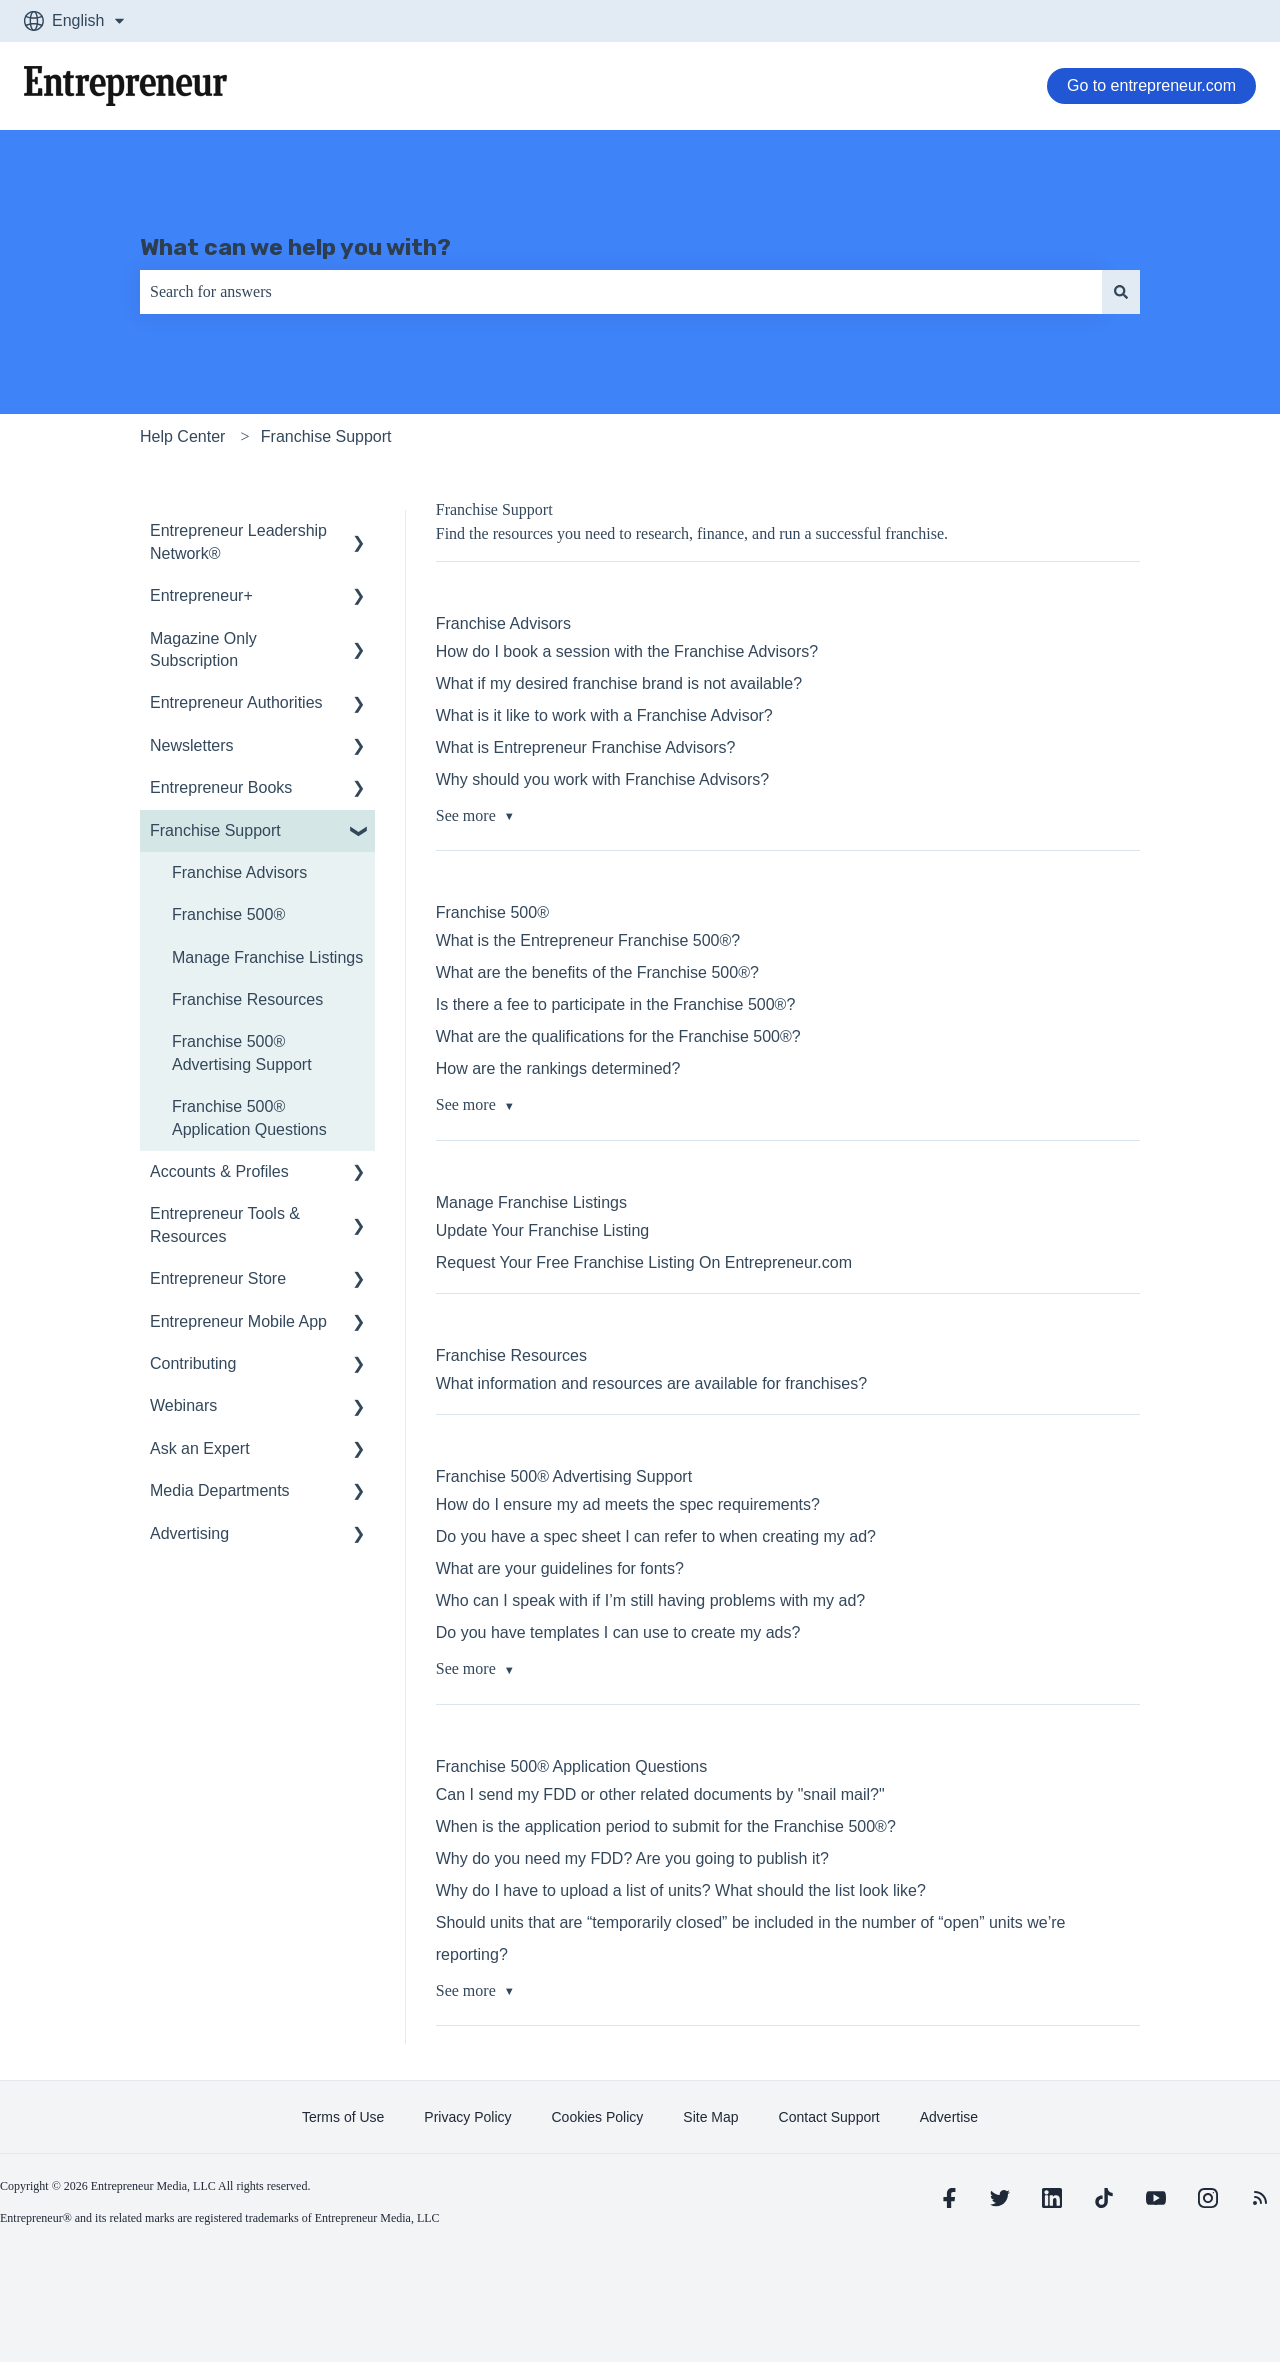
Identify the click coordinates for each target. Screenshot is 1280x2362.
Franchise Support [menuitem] (215, 830)
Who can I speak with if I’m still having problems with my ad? (651, 1600)
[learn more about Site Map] (710, 2117)
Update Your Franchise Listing (542, 1230)
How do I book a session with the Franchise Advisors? (627, 651)
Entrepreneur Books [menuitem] (221, 787)
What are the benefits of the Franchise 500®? (597, 972)
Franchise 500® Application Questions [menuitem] (249, 1117)
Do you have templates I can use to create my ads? (618, 1632)
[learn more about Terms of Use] (343, 2117)
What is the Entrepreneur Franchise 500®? (588, 940)
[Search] (1121, 292)
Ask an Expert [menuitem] (200, 1448)
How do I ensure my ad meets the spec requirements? (628, 1504)
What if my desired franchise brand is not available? (619, 683)
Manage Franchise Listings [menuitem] (267, 957)
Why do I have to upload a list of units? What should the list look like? (681, 1890)
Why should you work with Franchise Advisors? (602, 779)
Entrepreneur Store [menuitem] (218, 1278)
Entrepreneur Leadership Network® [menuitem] (238, 541)
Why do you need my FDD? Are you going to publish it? (632, 1858)
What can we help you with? (295, 247)
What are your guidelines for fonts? (560, 1568)
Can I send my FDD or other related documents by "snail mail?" (660, 1794)
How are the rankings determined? (558, 1068)
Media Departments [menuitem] (220, 1490)
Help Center (182, 436)
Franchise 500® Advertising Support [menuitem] (242, 1052)
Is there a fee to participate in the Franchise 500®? (616, 1004)
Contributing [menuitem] (193, 1363)
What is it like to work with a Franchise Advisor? (604, 715)
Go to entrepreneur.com (1151, 85)
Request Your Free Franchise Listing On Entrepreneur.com (644, 1262)
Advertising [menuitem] (189, 1533)
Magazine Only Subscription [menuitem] (203, 649)
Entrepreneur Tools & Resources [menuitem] (225, 1224)
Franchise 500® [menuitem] (228, 914)
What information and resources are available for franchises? (651, 1383)
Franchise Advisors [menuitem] (239, 872)
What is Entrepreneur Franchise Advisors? (586, 747)
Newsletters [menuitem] (192, 745)
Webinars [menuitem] (183, 1405)
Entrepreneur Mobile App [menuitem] (238, 1321)
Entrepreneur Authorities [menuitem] (236, 702)
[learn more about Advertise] (949, 2117)
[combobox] (621, 292)
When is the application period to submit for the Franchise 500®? (666, 1826)
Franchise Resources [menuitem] (247, 999)
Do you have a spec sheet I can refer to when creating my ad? (656, 1536)
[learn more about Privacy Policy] (467, 2117)
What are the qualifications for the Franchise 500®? (618, 1036)
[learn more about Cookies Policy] (598, 2117)
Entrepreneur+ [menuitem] (201, 595)
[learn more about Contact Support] (829, 2117)
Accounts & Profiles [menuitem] (219, 1171)
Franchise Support (326, 436)
